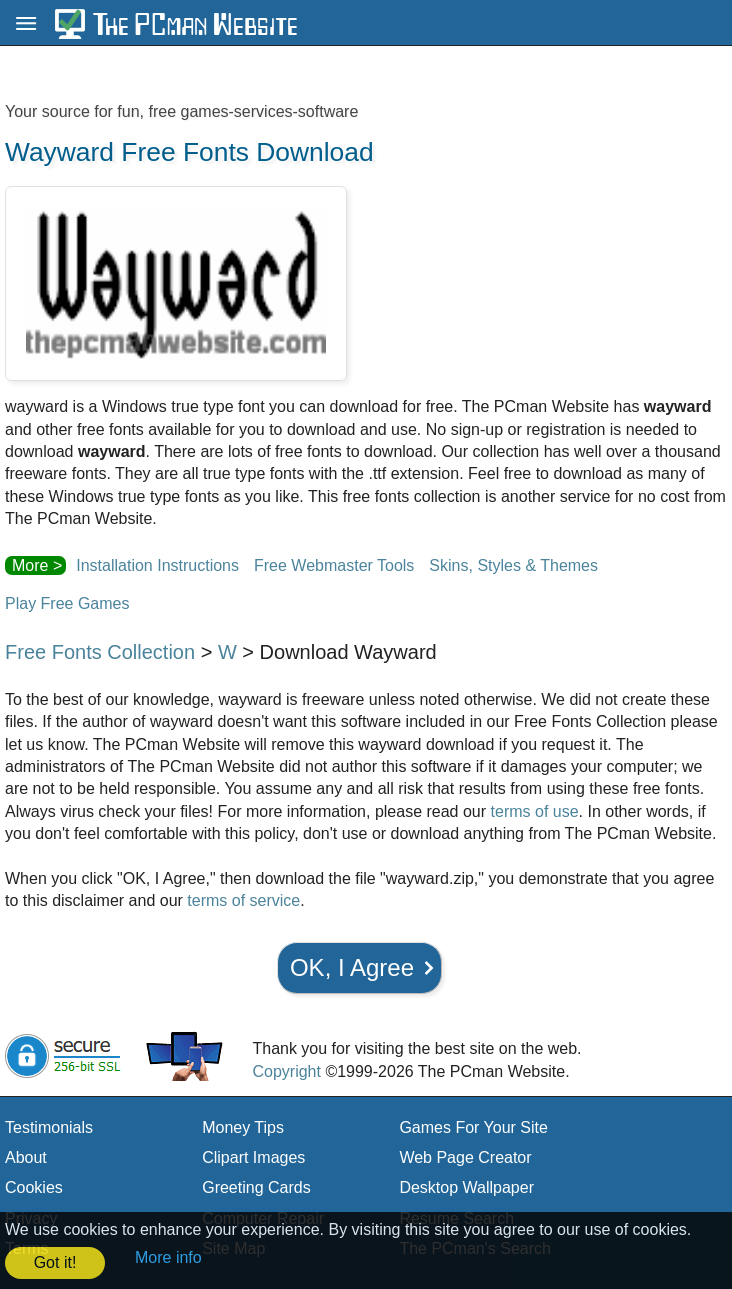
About (26, 1157)
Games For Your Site (473, 1127)
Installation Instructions (157, 565)
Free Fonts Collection (100, 652)
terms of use (535, 811)
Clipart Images (253, 1157)
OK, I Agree (352, 967)
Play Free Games (67, 603)
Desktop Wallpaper (466, 1187)
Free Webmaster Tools (334, 565)
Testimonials (49, 1127)
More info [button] (168, 1257)
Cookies (34, 1187)
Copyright (286, 1071)
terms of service (243, 900)
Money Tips (243, 1127)
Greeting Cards (256, 1187)
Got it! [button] (55, 1262)
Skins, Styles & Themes (513, 565)
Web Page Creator (465, 1157)
